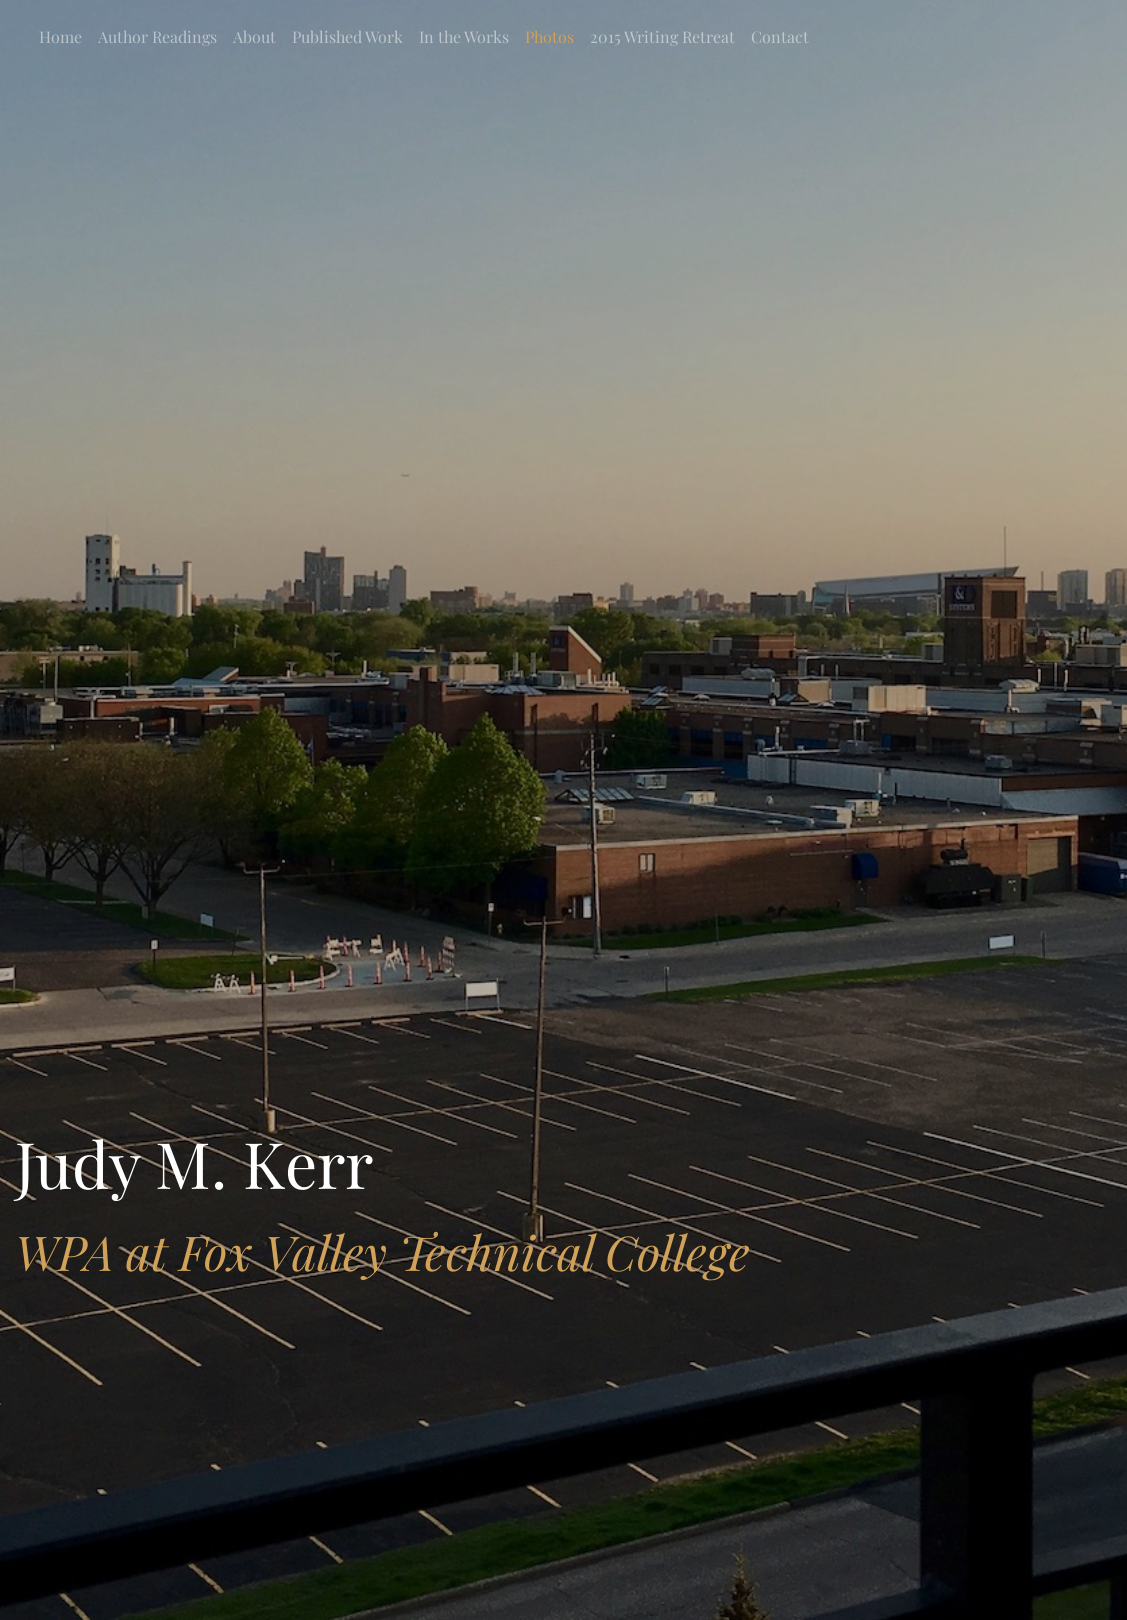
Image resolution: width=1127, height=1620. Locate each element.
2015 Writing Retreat (662, 36)
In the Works (464, 36)
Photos (549, 36)
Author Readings (157, 36)
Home (60, 36)
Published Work (347, 36)
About (254, 36)
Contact (780, 36)
